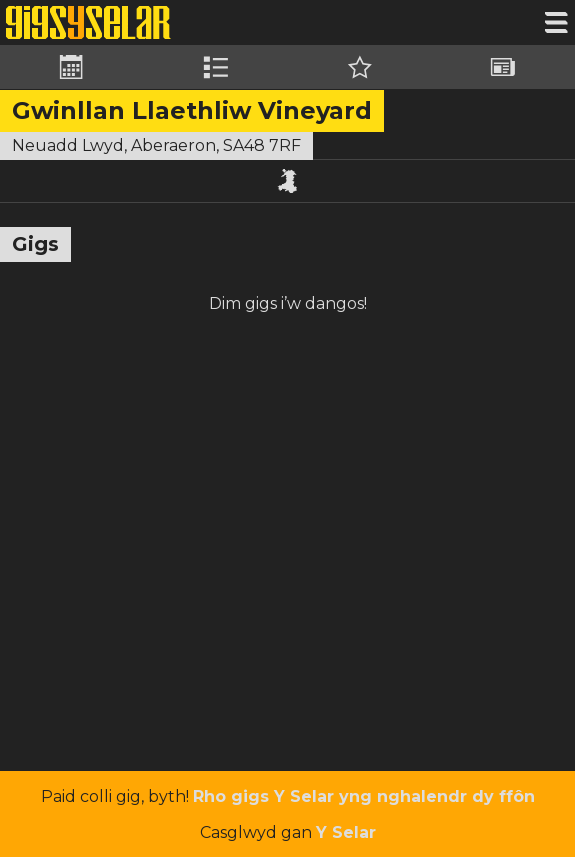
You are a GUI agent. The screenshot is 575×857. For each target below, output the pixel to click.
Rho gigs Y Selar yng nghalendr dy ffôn (364, 796)
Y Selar (346, 832)
